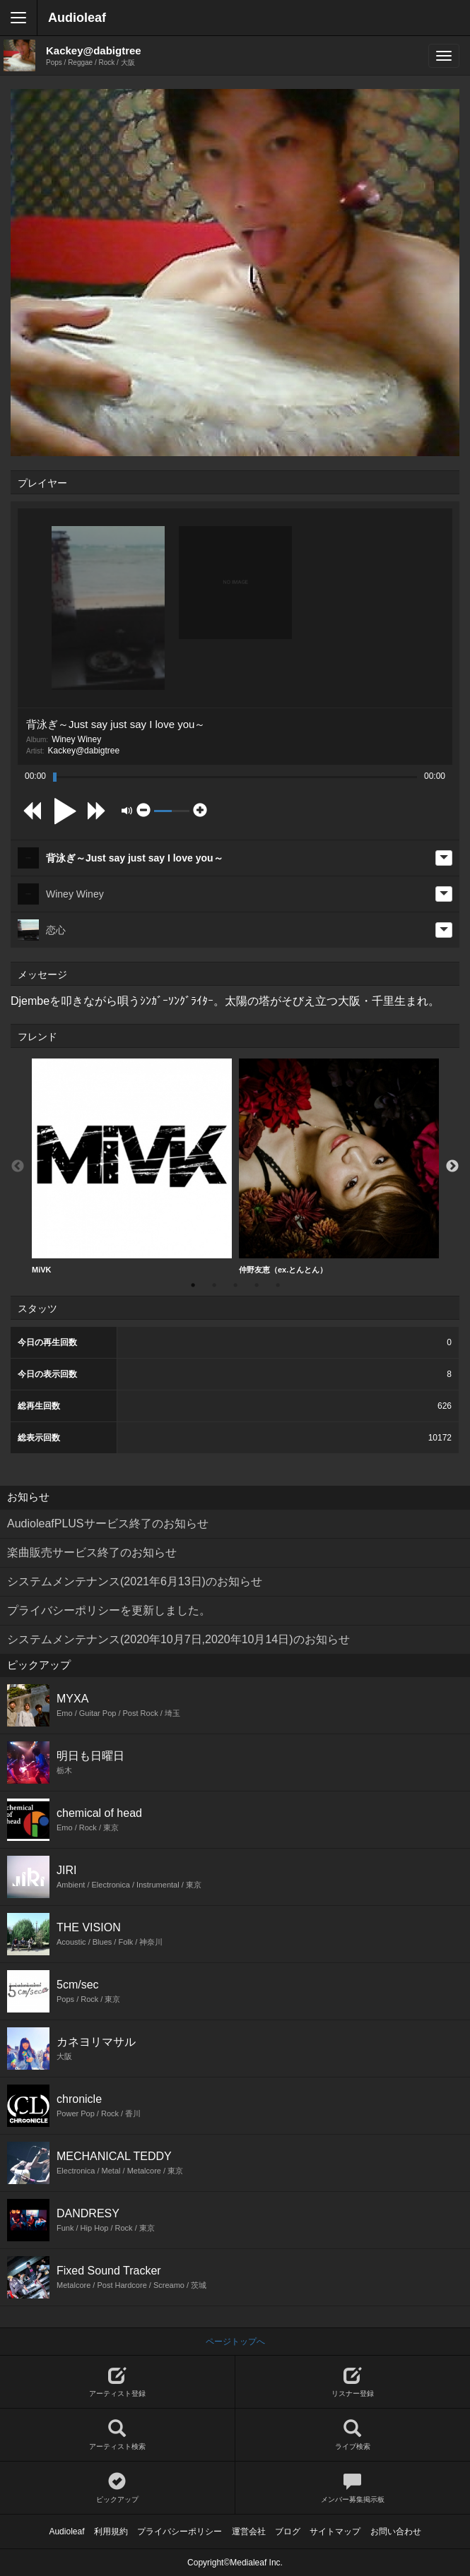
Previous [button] (18, 1166)
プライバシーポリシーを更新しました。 (109, 1610)
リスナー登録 (353, 2382)
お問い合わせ (395, 2531)
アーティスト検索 (117, 2435)
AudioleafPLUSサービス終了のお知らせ (107, 1523)
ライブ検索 (353, 2435)
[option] (132, 1167)
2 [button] (214, 1285)
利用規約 (111, 2531)
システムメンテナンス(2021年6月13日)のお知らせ (134, 1581)
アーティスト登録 (117, 2382)
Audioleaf (77, 18)
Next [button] (452, 1166)
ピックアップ (117, 2488)
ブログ (287, 2531)
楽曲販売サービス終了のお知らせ (92, 1552)
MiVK (132, 1166)
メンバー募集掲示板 (353, 2488)
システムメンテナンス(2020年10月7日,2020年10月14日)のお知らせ (178, 1639)
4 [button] (256, 1285)
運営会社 (249, 2531)
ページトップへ (235, 2342)
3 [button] (235, 1285)
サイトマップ (335, 2531)
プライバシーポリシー (179, 2531)
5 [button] (278, 1285)
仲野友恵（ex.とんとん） (339, 1166)
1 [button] (193, 1285)
